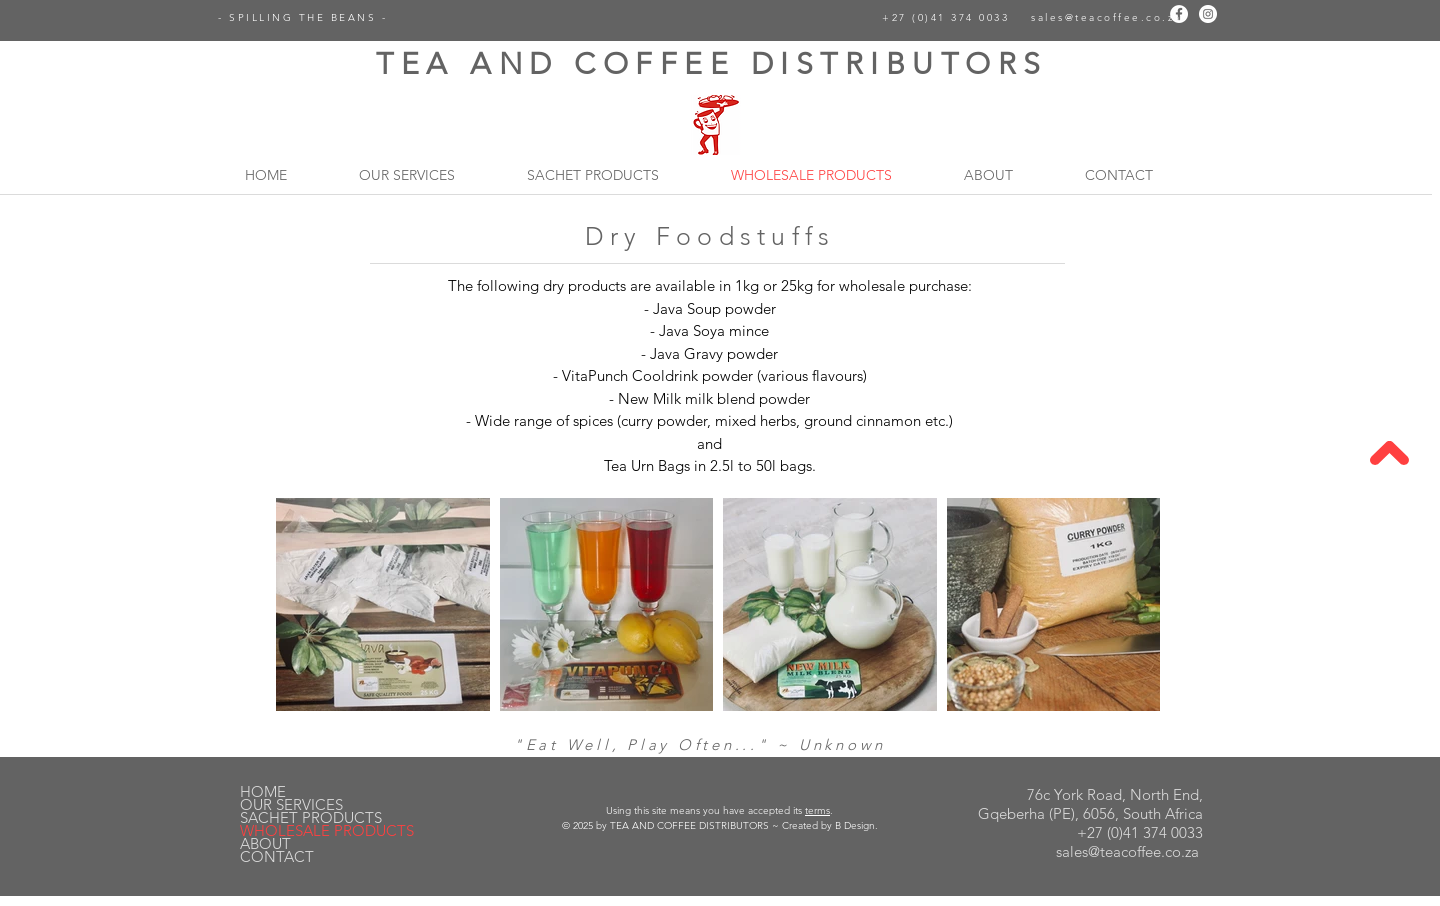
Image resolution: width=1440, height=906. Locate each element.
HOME (263, 791)
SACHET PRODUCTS (311, 817)
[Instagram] (1208, 14)
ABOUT (265, 843)
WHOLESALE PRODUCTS (327, 830)
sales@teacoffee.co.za (1106, 17)
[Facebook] (1179, 14)
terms (817, 810)
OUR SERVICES (291, 804)
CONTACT (277, 856)
